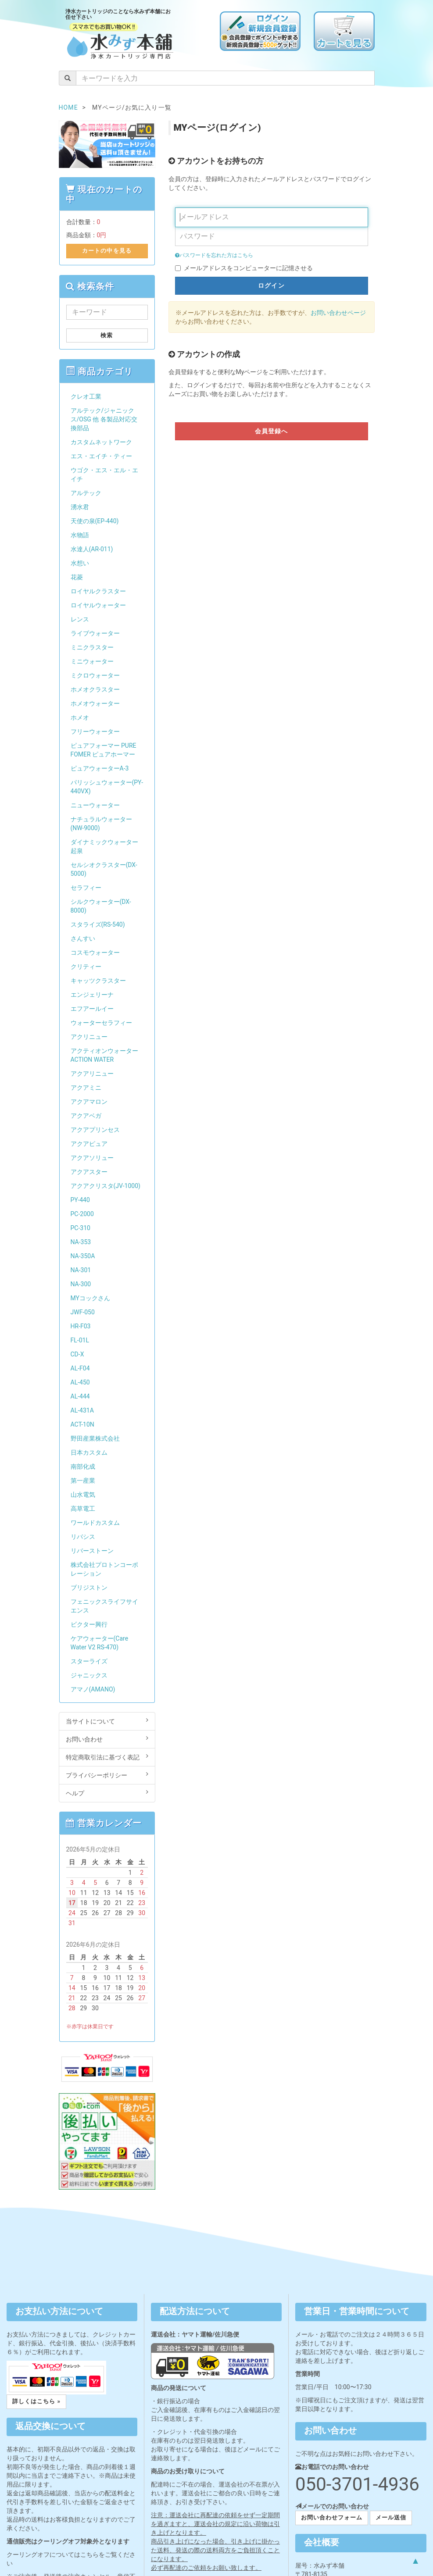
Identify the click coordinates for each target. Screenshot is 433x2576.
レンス (80, 619)
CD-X (77, 1354)
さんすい (83, 938)
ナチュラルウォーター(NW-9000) (101, 823)
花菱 (77, 577)
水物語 (80, 535)
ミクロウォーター (95, 675)
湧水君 (80, 506)
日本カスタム (89, 1452)
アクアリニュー (92, 1073)
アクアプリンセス (95, 1129)
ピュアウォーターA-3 (100, 768)
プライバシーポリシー (107, 1775)
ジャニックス (89, 1675)
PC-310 (80, 1227)
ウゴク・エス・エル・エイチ (104, 474)
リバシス (83, 1536)
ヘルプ (107, 1793)
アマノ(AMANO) (93, 1689)
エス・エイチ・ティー (101, 456)
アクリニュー (89, 1036)
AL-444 (80, 1396)
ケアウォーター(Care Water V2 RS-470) (100, 1643)
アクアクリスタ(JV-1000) (105, 1185)
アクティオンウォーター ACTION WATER (104, 1055)
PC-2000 (82, 1213)
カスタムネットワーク (101, 442)
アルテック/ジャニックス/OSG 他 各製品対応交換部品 (104, 419)
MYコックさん (90, 1298)
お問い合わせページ (338, 312)
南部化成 (83, 1466)
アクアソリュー (92, 1157)
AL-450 (80, 1382)
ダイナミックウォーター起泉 (104, 846)
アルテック (86, 492)
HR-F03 (81, 1326)
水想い (80, 563)
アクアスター (89, 1171)
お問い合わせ (107, 1739)
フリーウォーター (95, 731)
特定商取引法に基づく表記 (107, 1757)
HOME (68, 107)
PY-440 (80, 1199)
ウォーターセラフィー (101, 1022)
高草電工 (83, 1508)
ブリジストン (89, 1587)
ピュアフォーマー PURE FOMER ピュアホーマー (103, 750)
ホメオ (80, 717)
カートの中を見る (106, 250)
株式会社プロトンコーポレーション (104, 1569)
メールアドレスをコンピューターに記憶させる (248, 267)
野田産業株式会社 (95, 1438)
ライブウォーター (95, 633)
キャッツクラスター (98, 980)
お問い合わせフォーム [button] (331, 2517)
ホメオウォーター (95, 703)
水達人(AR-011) (92, 549)
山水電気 (83, 1494)
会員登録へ (271, 431)
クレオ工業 (86, 396)
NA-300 (81, 1284)
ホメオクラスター (95, 689)
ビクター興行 (89, 1624)
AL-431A (82, 1410)
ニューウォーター (95, 805)
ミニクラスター (92, 647)
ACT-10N (82, 1424)
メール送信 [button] (391, 2517)
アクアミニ (86, 1087)
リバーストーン (92, 1550)
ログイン (271, 285)
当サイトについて (107, 1721)
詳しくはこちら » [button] (36, 2401)
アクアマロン (89, 1101)
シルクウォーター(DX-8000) (101, 906)
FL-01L (80, 1340)
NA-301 (81, 1270)
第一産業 (83, 1480)
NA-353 (81, 1241)
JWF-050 (83, 1312)
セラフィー (86, 887)
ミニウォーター (92, 661)
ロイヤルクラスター (98, 591)
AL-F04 (80, 1368)
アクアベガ (86, 1115)
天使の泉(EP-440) (95, 520)
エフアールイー (92, 1008)
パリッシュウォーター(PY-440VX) (107, 787)
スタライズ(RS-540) (98, 924)
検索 (106, 335)
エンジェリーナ (92, 994)
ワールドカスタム (95, 1522)
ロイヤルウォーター (98, 605)
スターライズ (89, 1661)
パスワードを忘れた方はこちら (214, 255)
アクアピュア (89, 1143)
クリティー (86, 966)
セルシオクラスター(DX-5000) (104, 869)
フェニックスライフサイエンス (104, 1606)
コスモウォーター (95, 952)
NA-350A (83, 1255)
